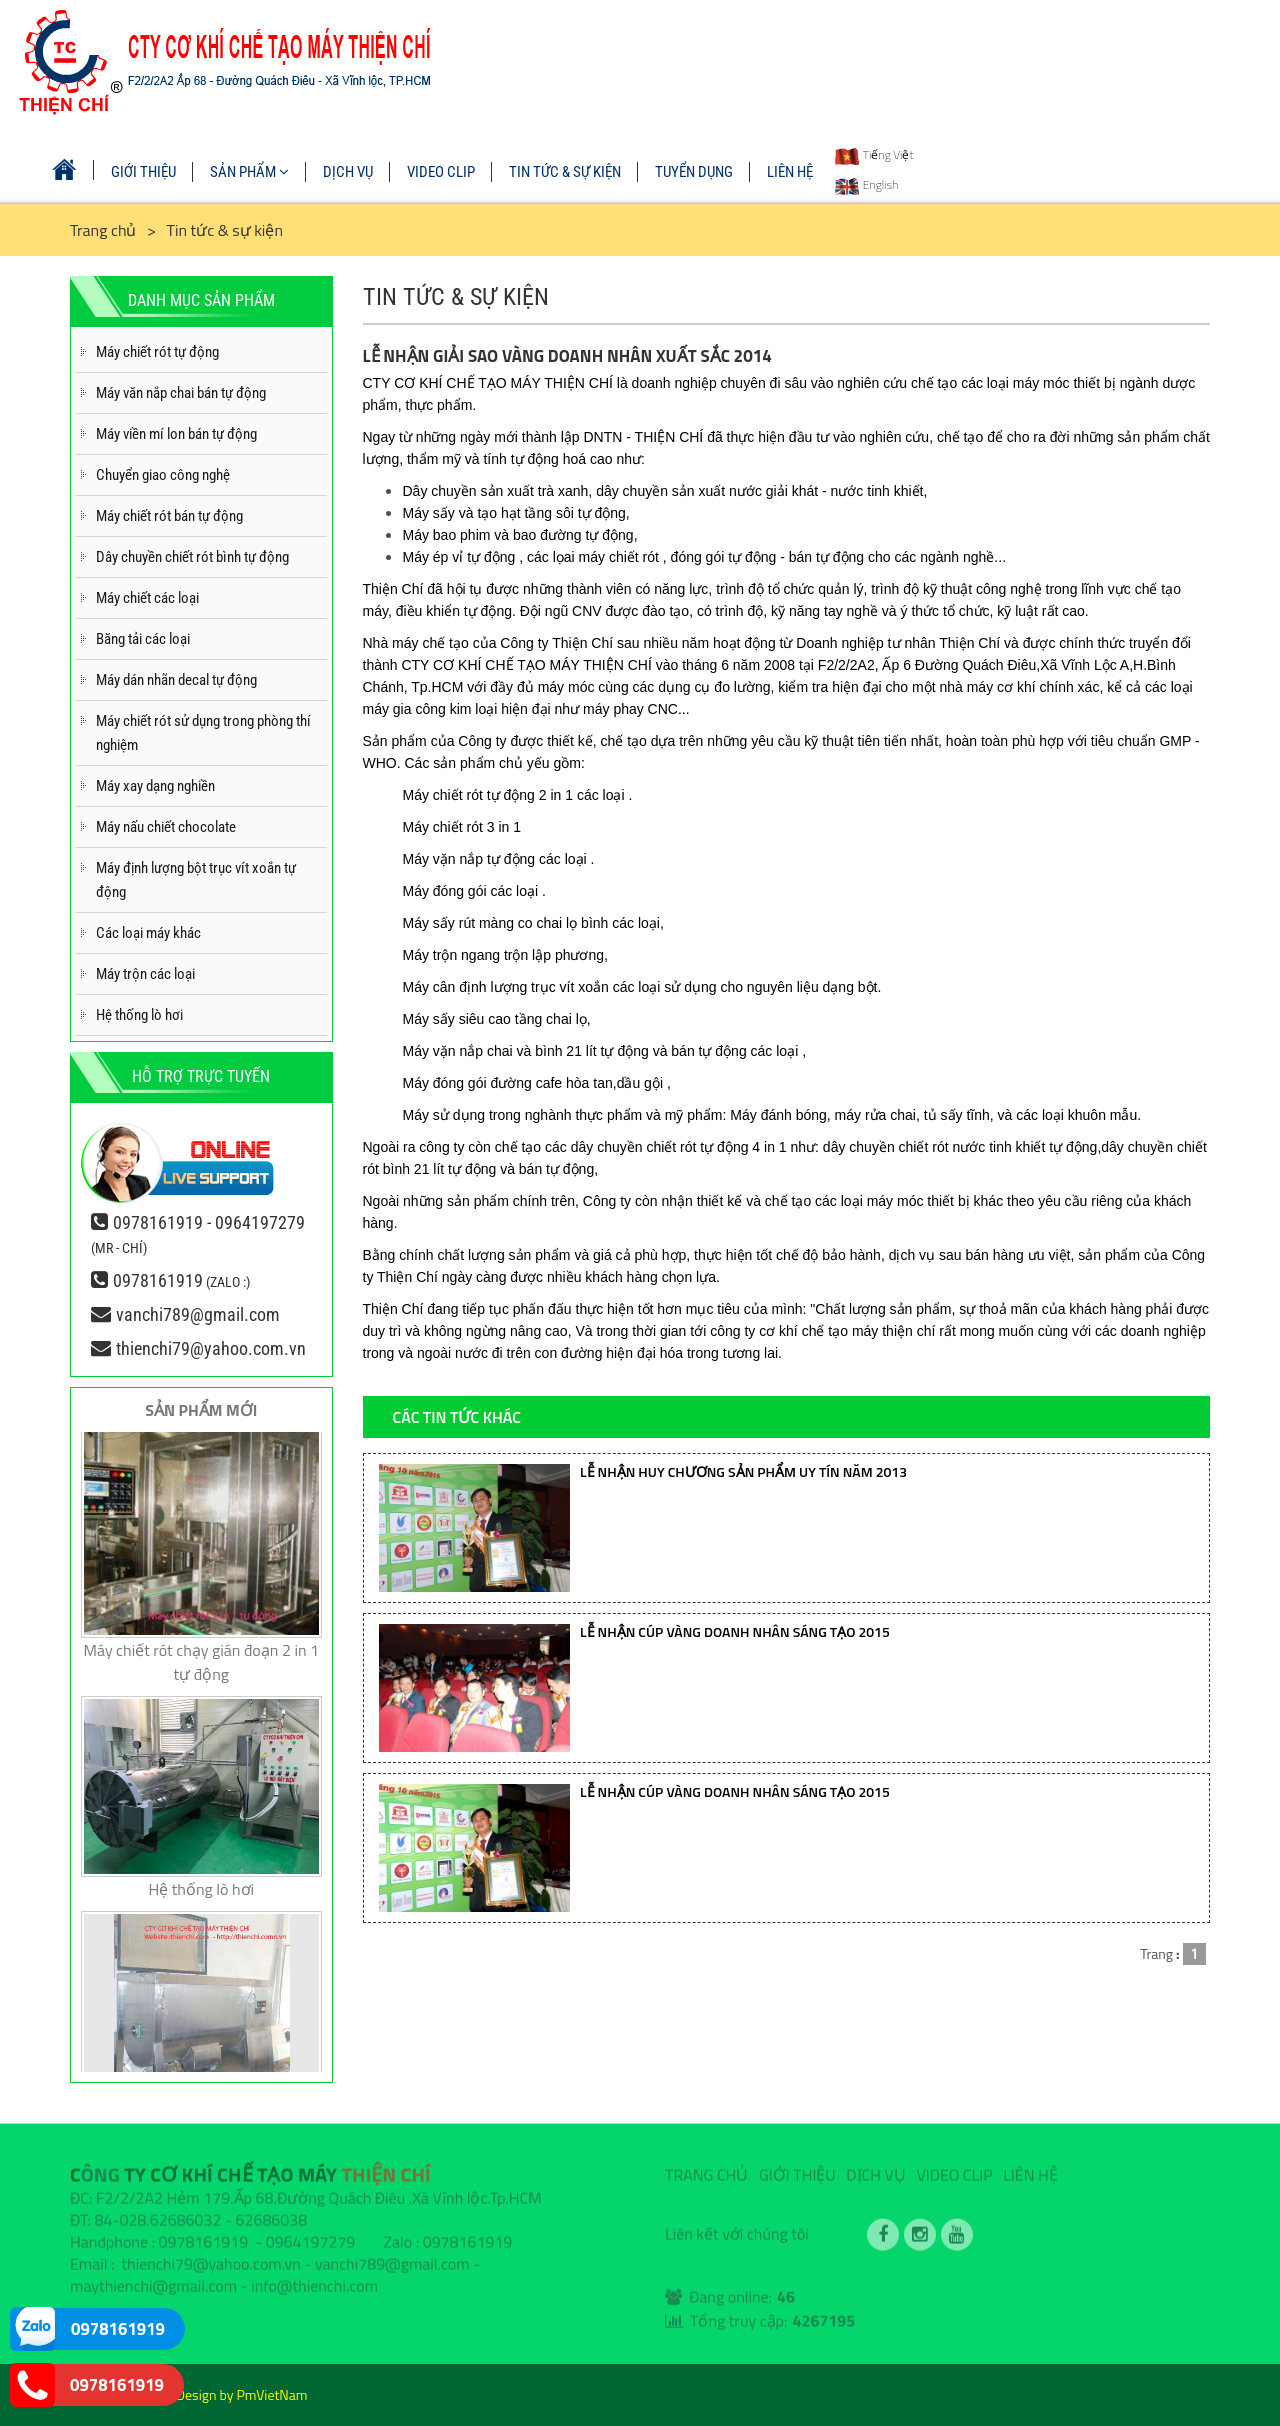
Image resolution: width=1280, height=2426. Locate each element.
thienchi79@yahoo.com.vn (211, 1348)
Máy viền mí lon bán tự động (176, 434)
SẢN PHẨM (249, 172)
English (866, 184)
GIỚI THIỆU (143, 172)
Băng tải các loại (143, 639)
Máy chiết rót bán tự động (169, 516)
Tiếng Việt (874, 154)
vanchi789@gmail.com (198, 1314)
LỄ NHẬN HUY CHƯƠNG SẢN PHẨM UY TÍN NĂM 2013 (743, 1471)
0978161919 (158, 1280)
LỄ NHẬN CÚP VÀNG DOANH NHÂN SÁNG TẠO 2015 (735, 1631)
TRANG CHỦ (706, 2167)
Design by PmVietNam (242, 2394)
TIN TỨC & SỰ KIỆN (565, 172)
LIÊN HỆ (790, 172)
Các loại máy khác (148, 933)
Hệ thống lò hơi (139, 1015)
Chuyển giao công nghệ (163, 475)
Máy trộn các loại (145, 974)
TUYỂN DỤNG (694, 172)
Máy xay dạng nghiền (155, 786)
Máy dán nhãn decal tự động (176, 680)
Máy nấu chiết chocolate (166, 827)
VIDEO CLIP (441, 172)
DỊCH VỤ (348, 172)
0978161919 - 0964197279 (209, 1222)
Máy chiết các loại (147, 598)
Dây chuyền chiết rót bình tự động (192, 557)
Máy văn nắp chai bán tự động (181, 393)
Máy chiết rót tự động (157, 352)
